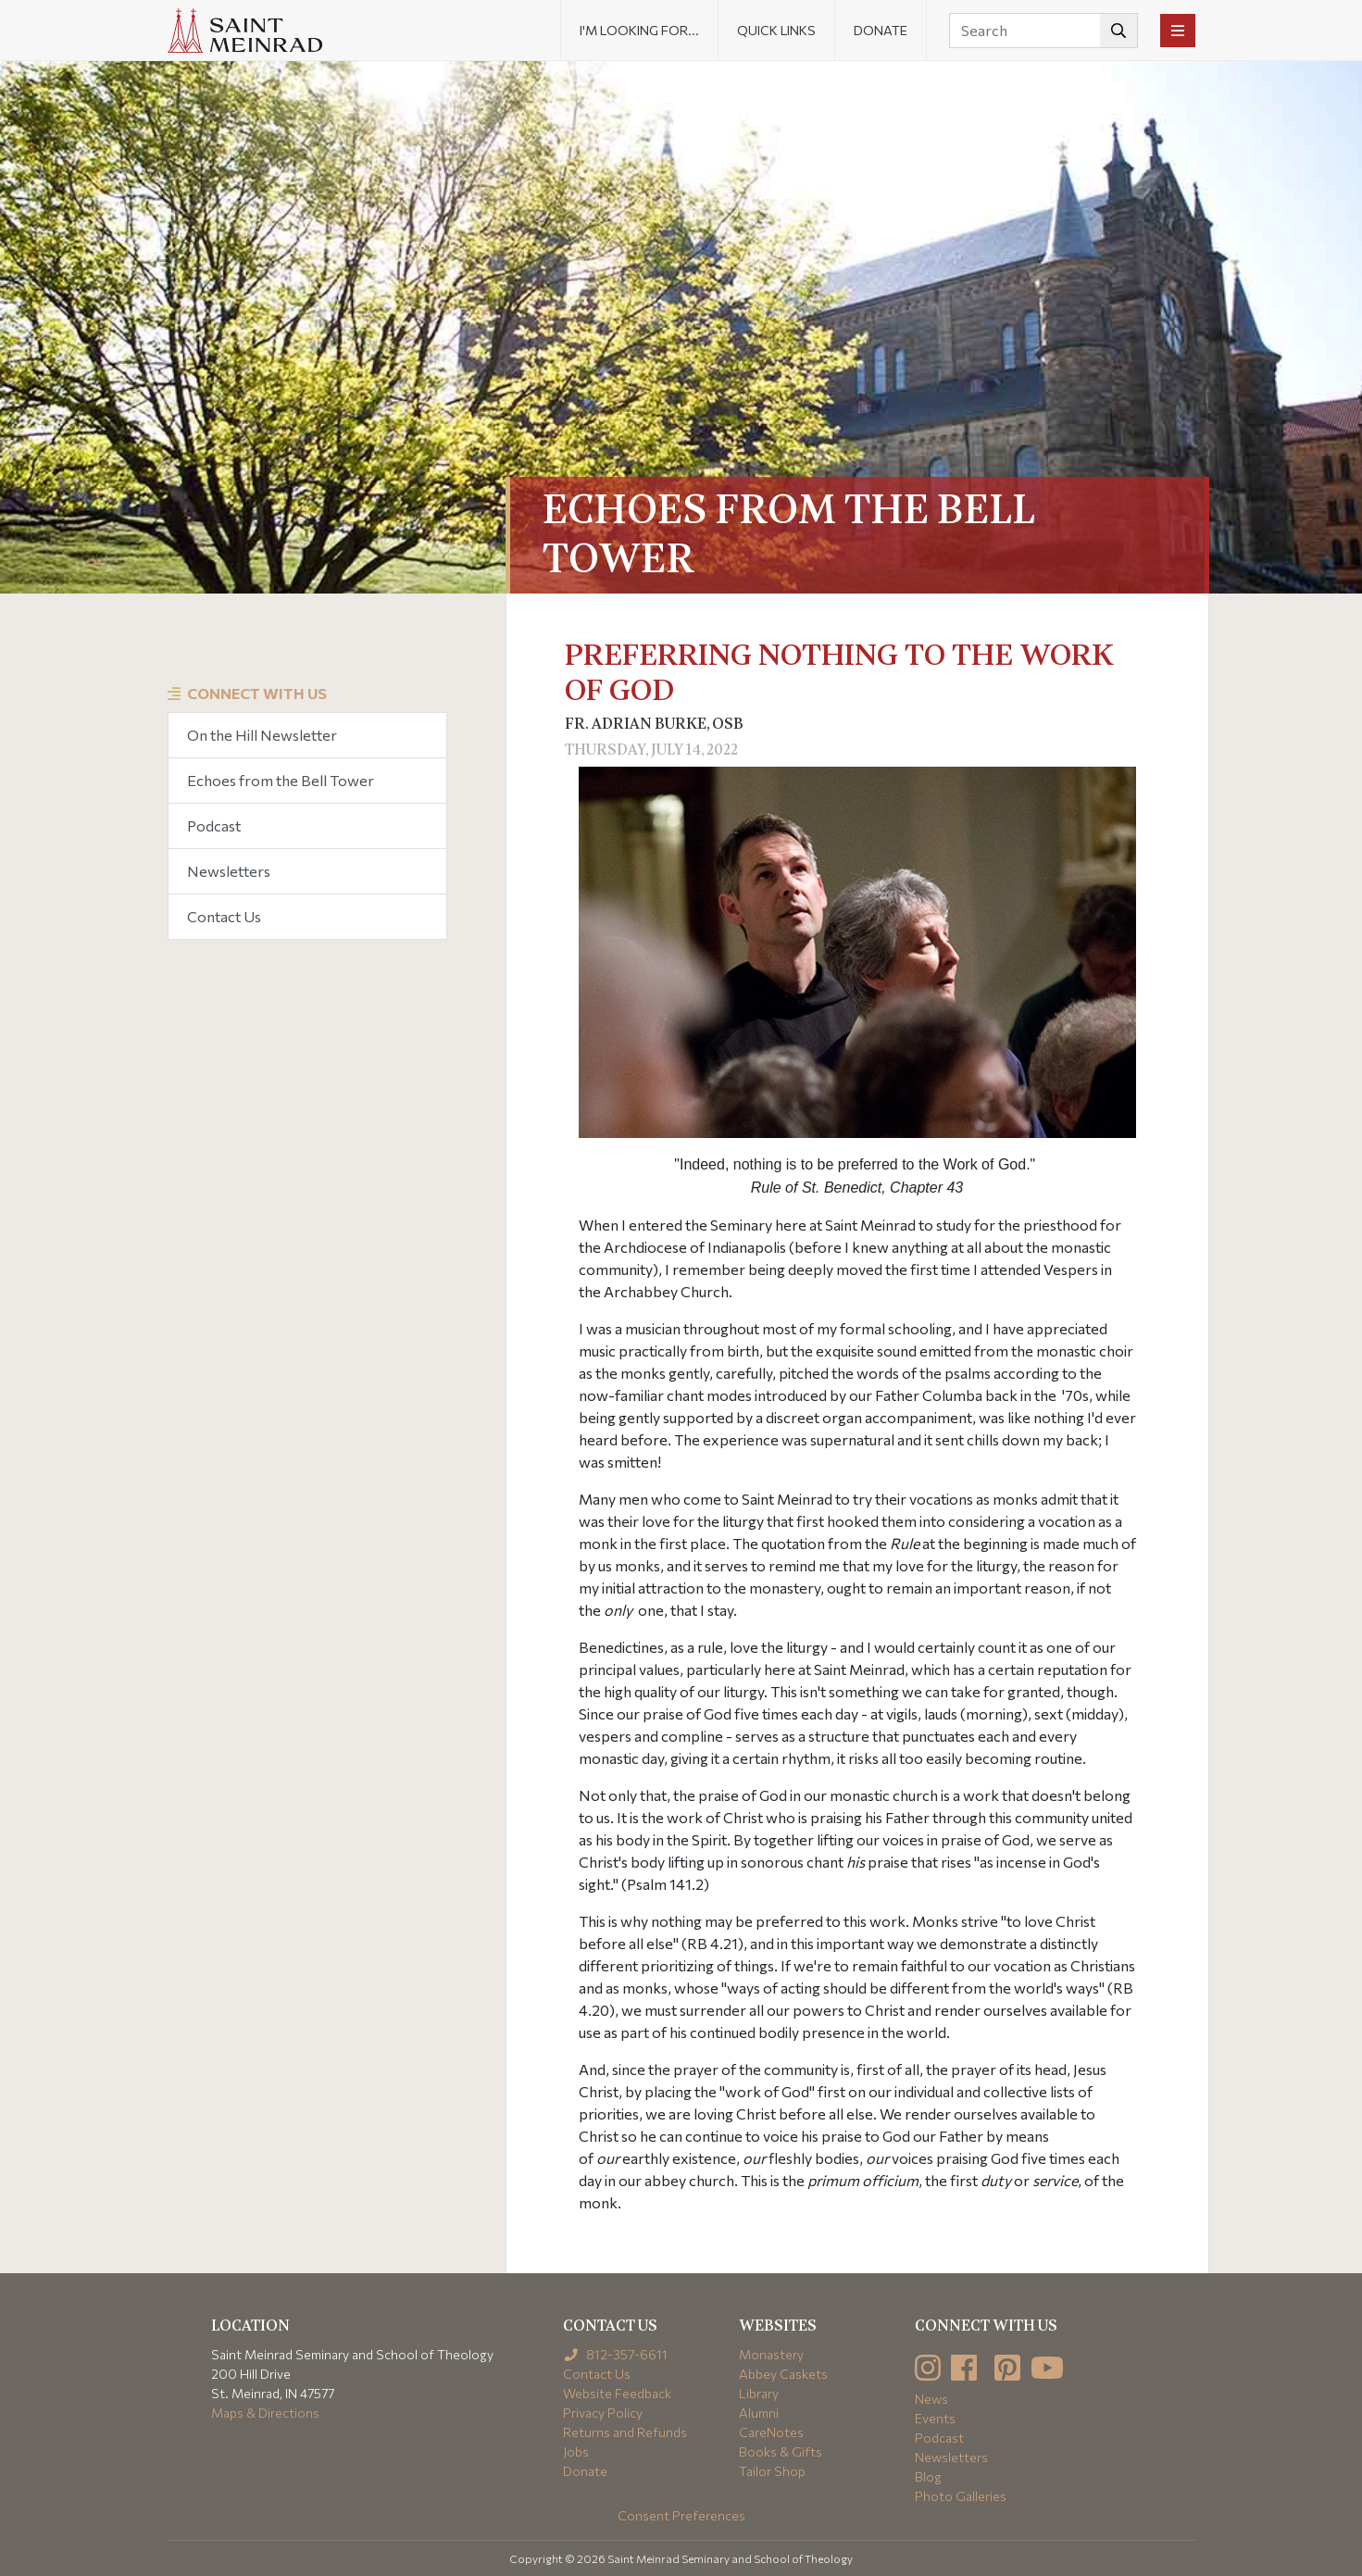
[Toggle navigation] (1177, 30)
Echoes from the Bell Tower (280, 780)
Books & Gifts (780, 2451)
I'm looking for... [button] (639, 30)
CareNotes (771, 2432)
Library (759, 2393)
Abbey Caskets (783, 2374)
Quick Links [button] (776, 30)
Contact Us (224, 916)
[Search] (1043, 30)
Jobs (576, 2451)
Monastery (771, 2354)
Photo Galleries (960, 2496)
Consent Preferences (681, 2515)
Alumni (759, 2412)
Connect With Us (257, 693)
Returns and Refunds (625, 2432)
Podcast (214, 825)
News (931, 2399)
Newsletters (228, 871)
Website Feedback (617, 2393)
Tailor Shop (772, 2471)
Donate (880, 30)
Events (935, 2418)
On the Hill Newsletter (262, 735)
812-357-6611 (615, 2354)
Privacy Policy (603, 2412)
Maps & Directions (265, 2412)
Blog (928, 2476)
